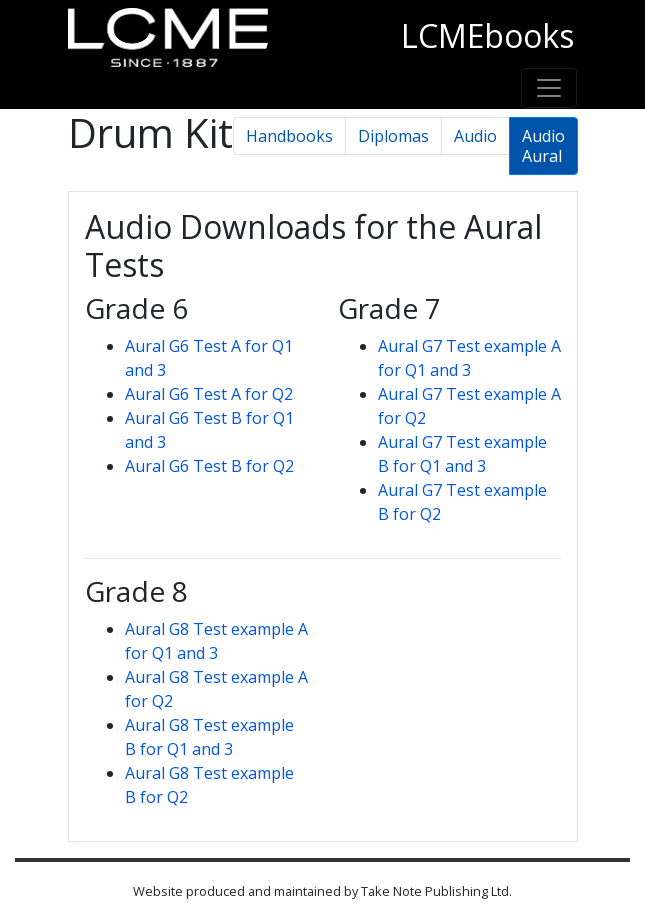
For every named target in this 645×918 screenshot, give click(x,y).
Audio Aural (543, 146)
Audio (475, 136)
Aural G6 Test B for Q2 (209, 466)
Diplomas (393, 136)
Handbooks (289, 136)
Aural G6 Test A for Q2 (209, 394)
